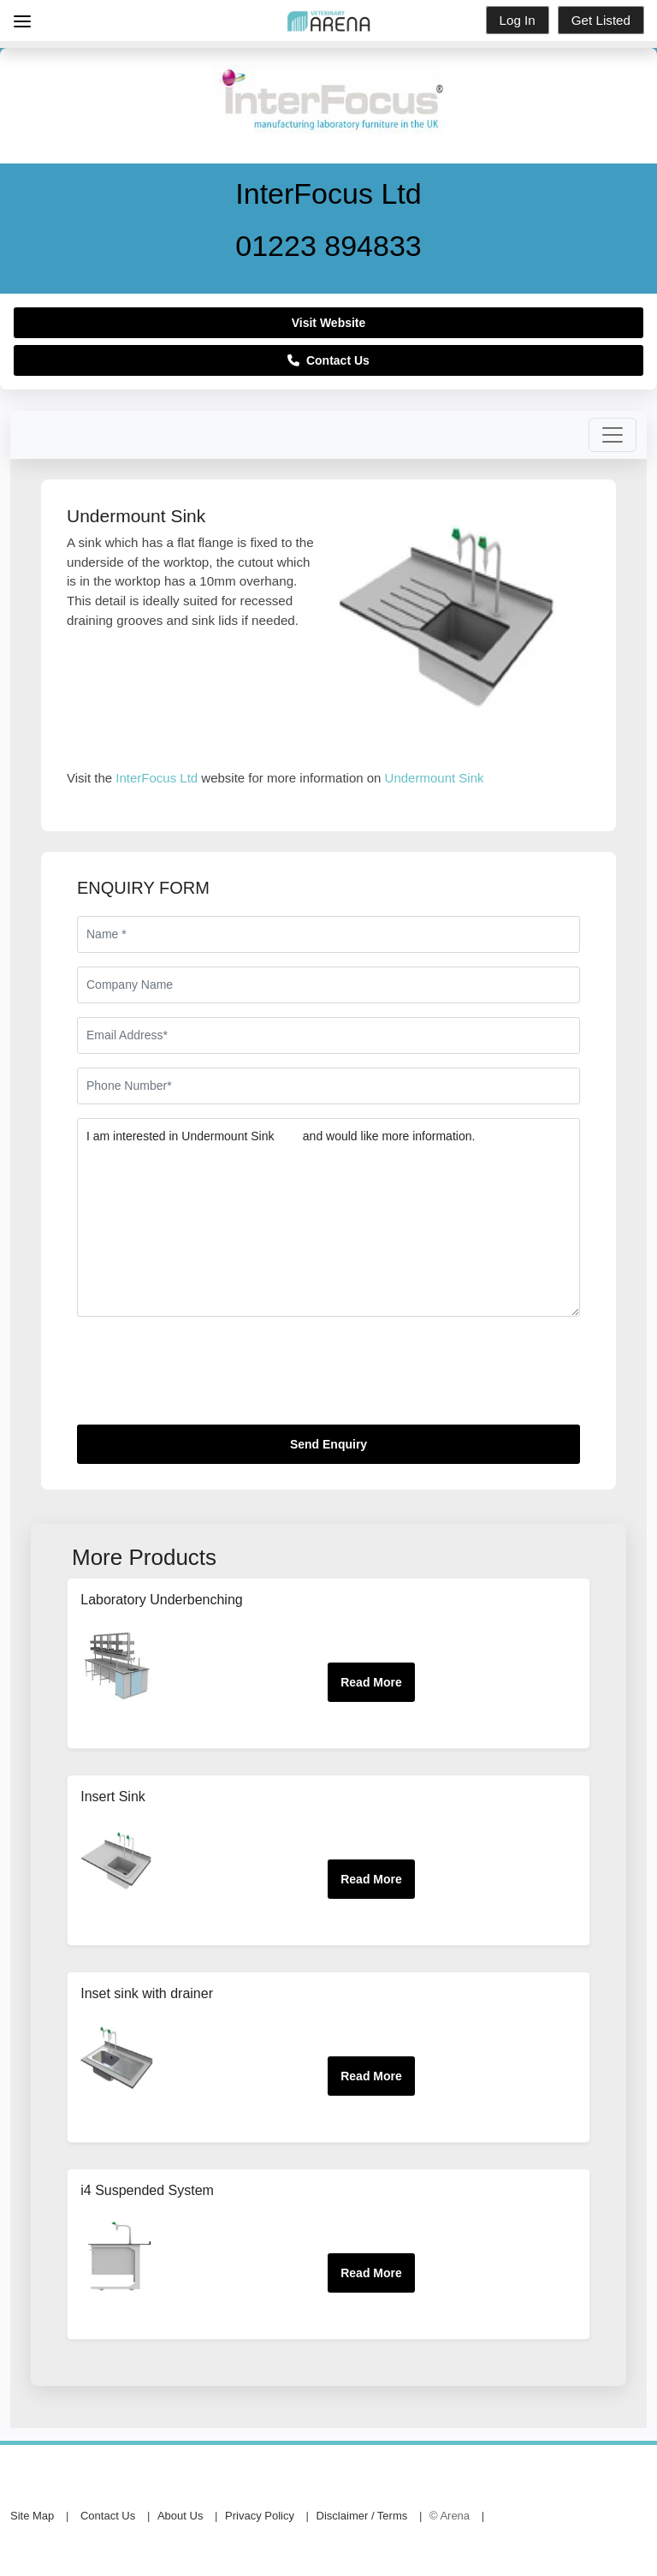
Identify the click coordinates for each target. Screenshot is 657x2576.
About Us (180, 2515)
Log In (518, 20)
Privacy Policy (259, 2515)
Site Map (32, 2515)
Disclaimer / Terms (362, 2515)
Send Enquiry (328, 1444)
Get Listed (600, 20)
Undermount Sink (434, 777)
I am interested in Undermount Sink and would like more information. (328, 1217)
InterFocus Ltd (156, 777)
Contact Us (328, 360)
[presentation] (207, 1377)
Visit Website (329, 323)
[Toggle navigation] (612, 435)
